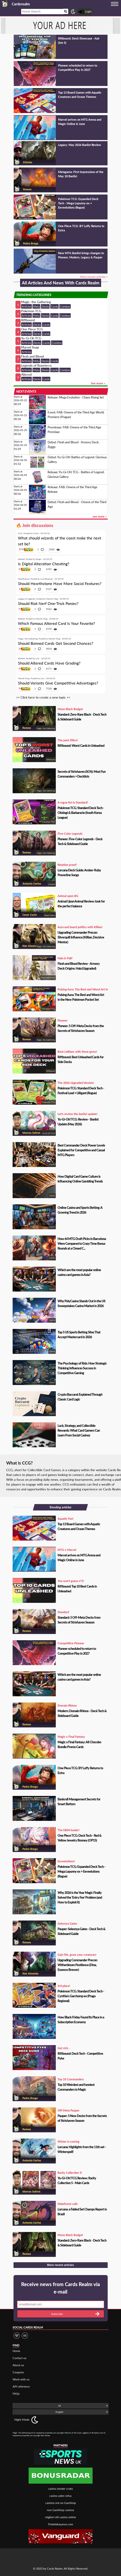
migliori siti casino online (60, 2517)
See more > (98, 383)
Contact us (19, 2358)
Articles (26, 306)
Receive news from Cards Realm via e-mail (60, 2288)
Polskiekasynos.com (60, 2524)
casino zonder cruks (60, 2488)
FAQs (16, 2393)
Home (16, 2350)
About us (18, 2365)
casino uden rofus (60, 2495)
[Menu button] (114, 7)
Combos (65, 306)
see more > (100, 516)
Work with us (21, 2379)
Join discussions (37, 525)
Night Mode (21, 2419)
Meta (36, 306)
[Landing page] (5, 3)
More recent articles (60, 2265)
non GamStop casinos (60, 2510)
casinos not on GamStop (60, 2502)
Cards (54, 306)
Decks (45, 306)
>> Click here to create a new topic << (43, 697)
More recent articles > (94, 276)
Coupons (18, 2372)
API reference (21, 2386)
